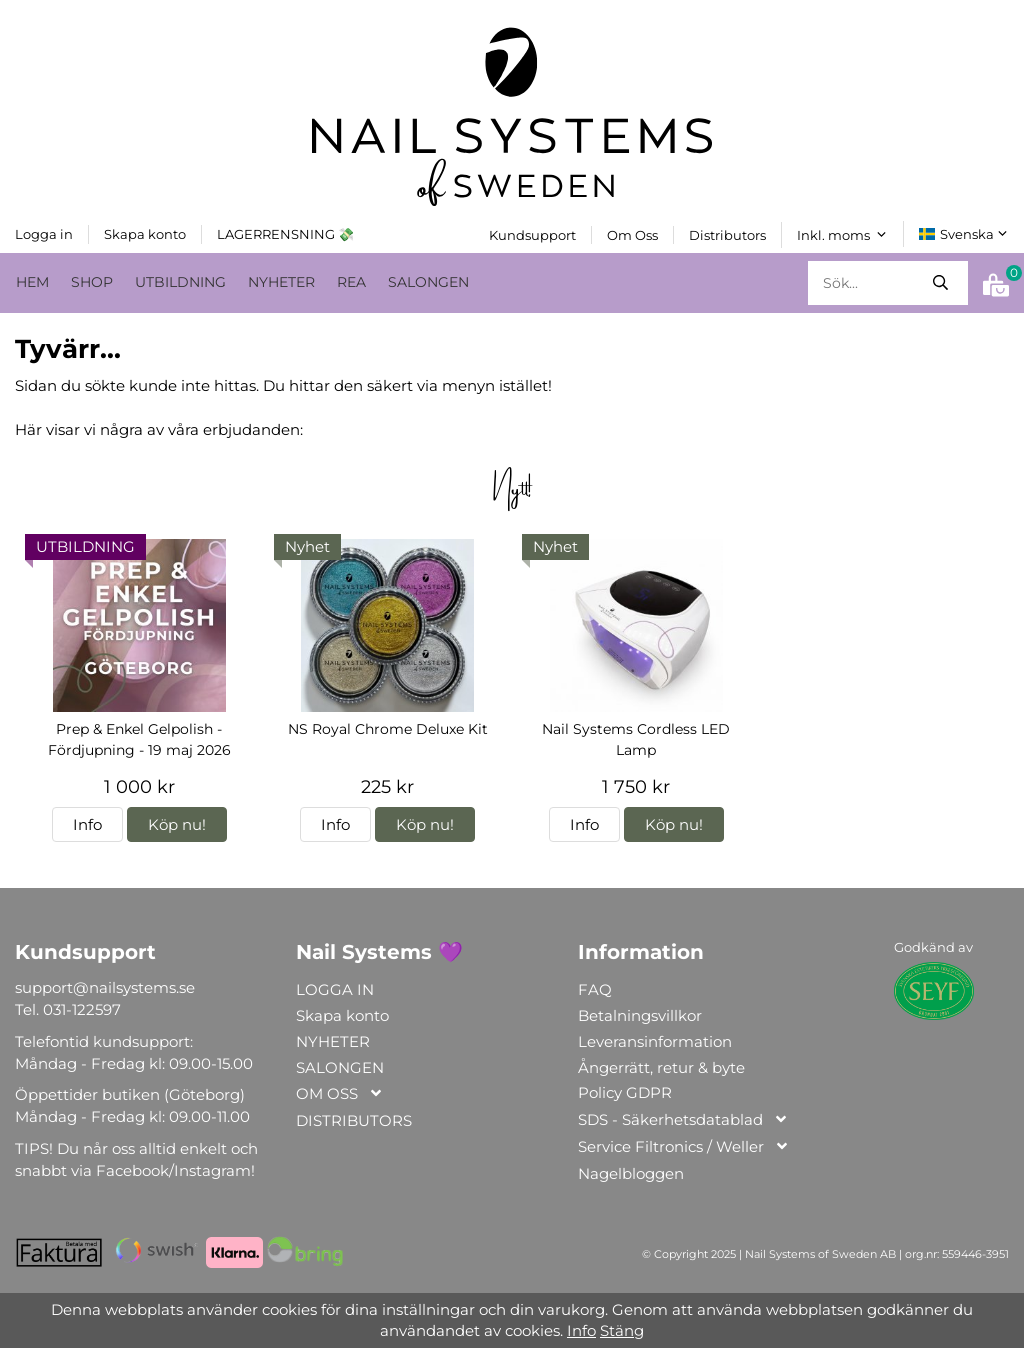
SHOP (92, 281)
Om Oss (632, 234)
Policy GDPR (625, 1092)
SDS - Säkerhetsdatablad (683, 1120)
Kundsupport (532, 234)
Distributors (727, 234)
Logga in (44, 233)
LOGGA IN (335, 989)
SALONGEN (428, 281)
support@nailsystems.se (105, 987)
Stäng (622, 1330)
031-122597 (82, 1009)
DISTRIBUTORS (354, 1119)
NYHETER (281, 281)
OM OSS (340, 1094)
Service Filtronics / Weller (684, 1147)
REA (351, 281)
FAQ (595, 989)
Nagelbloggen (631, 1172)
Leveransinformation (655, 1040)
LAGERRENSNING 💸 (285, 233)
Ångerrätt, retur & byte (661, 1066)
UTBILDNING (180, 281)
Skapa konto (145, 233)
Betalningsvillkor (640, 1015)
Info (87, 824)
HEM (32, 281)
